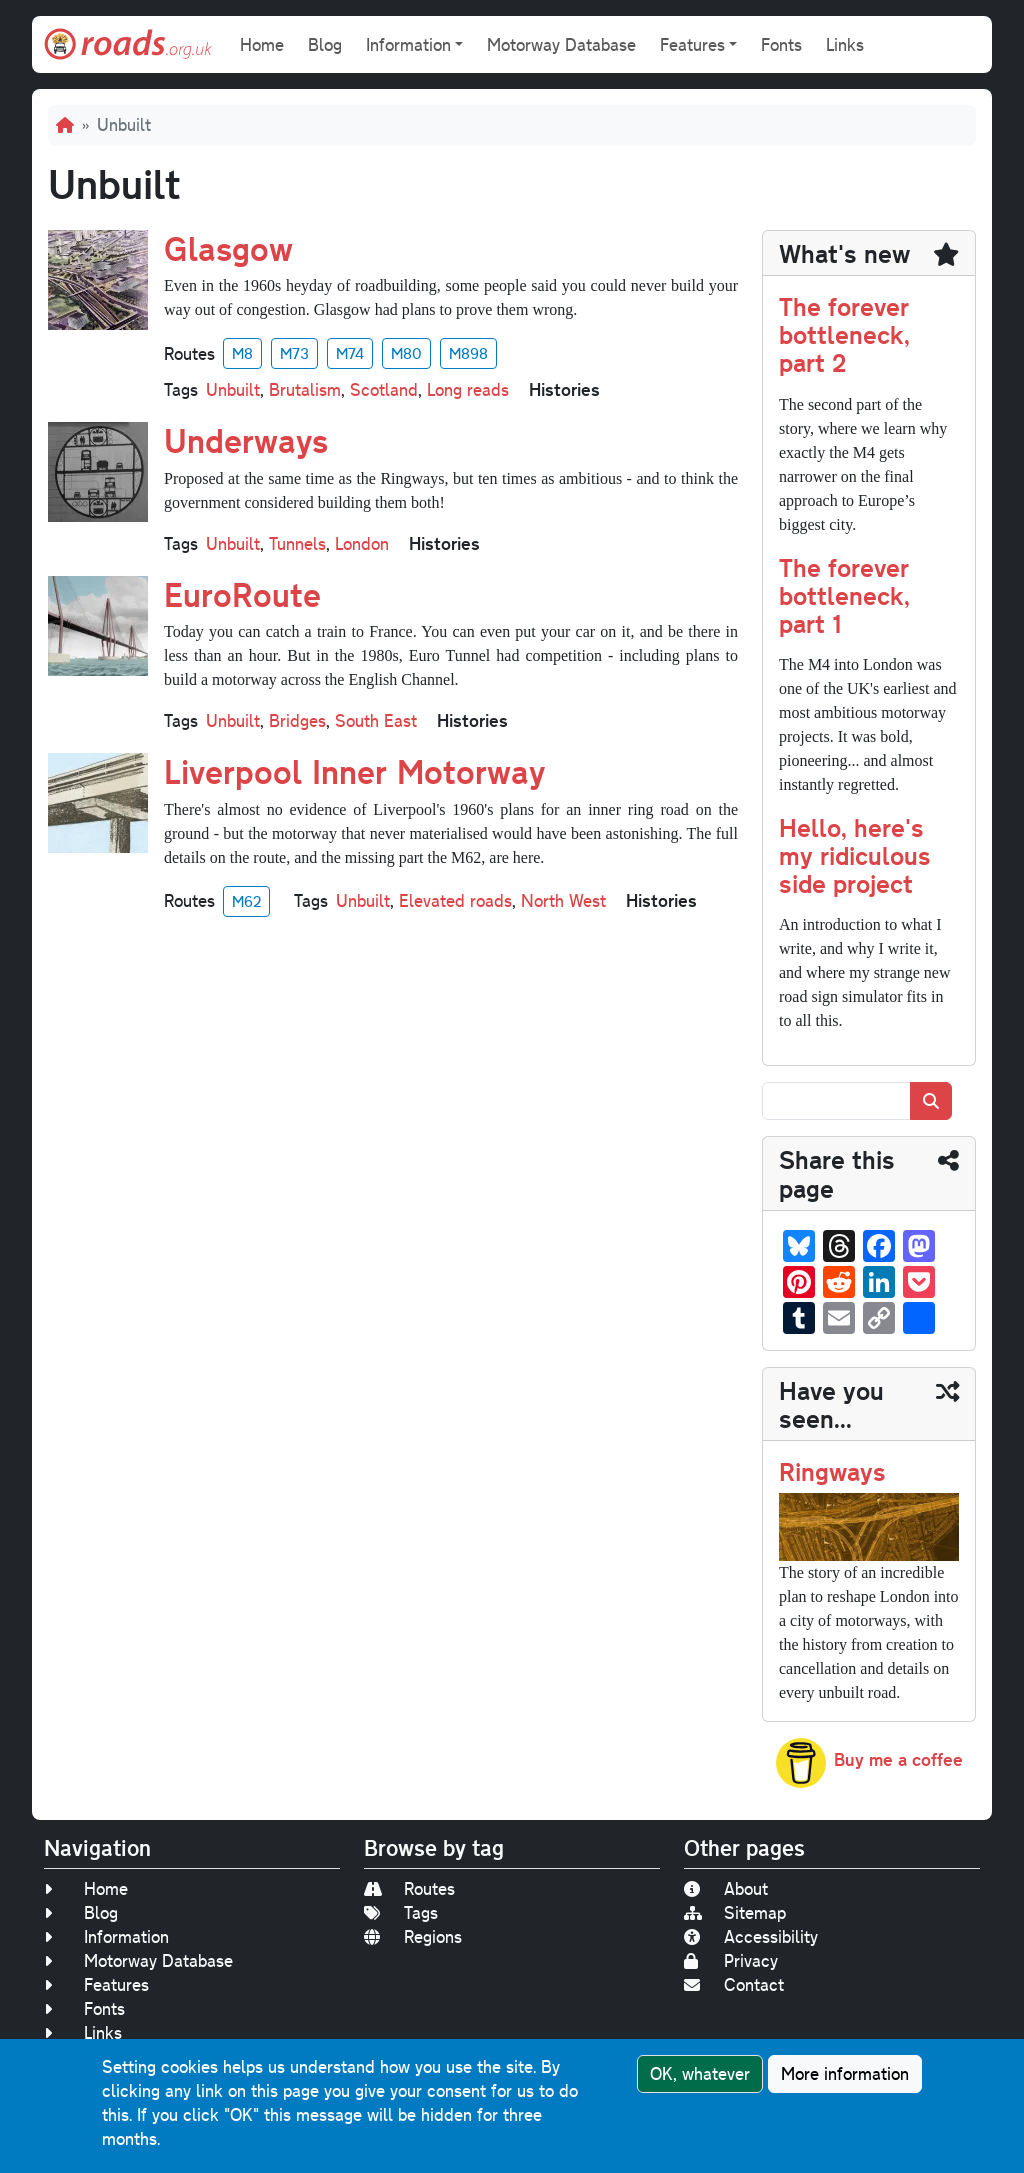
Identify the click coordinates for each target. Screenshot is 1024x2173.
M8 (242, 353)
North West (563, 900)
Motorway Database (561, 44)
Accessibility (751, 1936)
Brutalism (305, 389)
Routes (409, 1888)
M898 (468, 353)
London (362, 543)
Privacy (731, 1960)
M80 (406, 353)
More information (845, 2073)
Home (262, 44)
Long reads (468, 389)
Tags (401, 1912)
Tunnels (297, 543)
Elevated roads (455, 900)
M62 (246, 901)
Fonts (781, 44)
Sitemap (735, 1912)
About (726, 1888)
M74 (350, 353)
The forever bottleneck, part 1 (844, 594)
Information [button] (408, 44)
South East (376, 720)
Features (96, 1984)
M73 (294, 353)
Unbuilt (233, 389)
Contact (734, 1984)
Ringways (832, 1470)
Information (106, 1936)
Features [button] (692, 44)
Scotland (384, 389)
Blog (325, 44)
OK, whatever (700, 2073)
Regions (413, 1936)
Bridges (297, 720)
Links (845, 44)
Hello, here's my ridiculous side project (855, 854)
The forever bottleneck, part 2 (844, 333)
